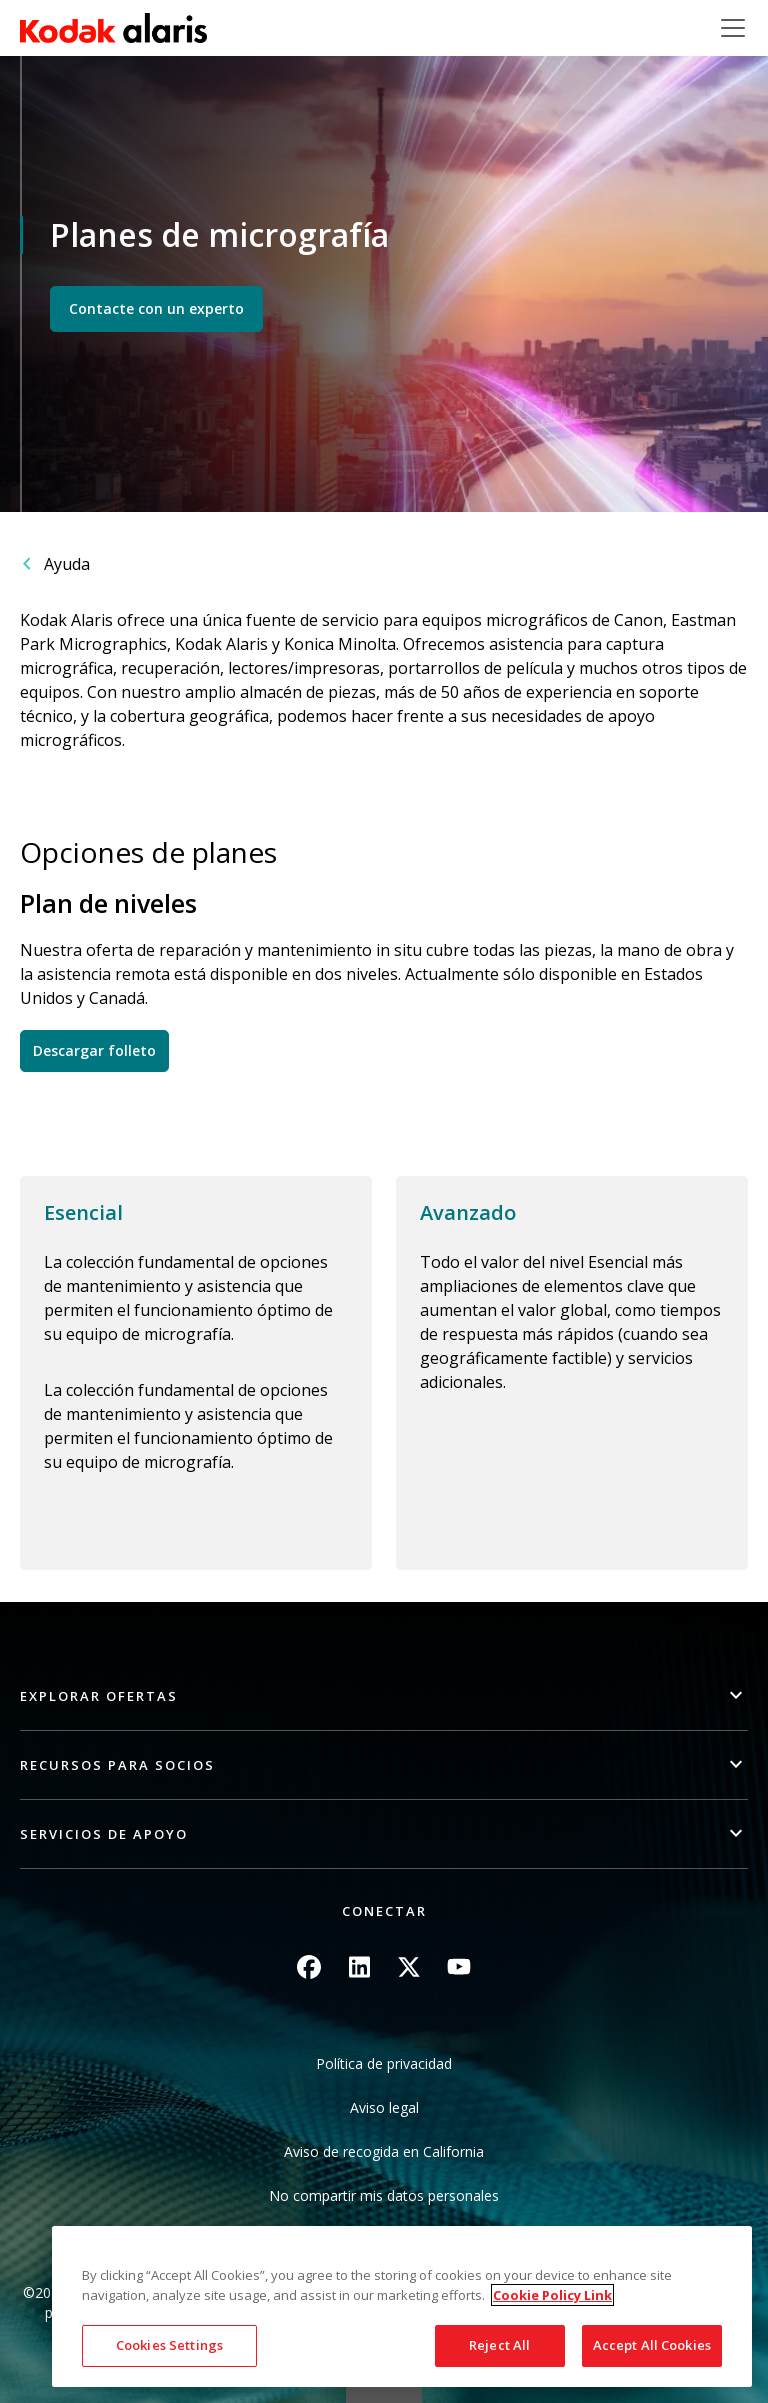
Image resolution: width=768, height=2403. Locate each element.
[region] (402, 2306)
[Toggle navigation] (733, 28)
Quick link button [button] (384, 2390)
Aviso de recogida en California (384, 2151)
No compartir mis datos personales (384, 2195)
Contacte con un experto (156, 308)
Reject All (499, 2345)
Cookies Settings (169, 2345)
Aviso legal (384, 2107)
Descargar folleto (94, 1050)
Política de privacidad (384, 2063)
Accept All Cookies (652, 2345)
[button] (384, 1696)
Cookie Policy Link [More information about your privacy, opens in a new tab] (552, 2295)
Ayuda (67, 564)
